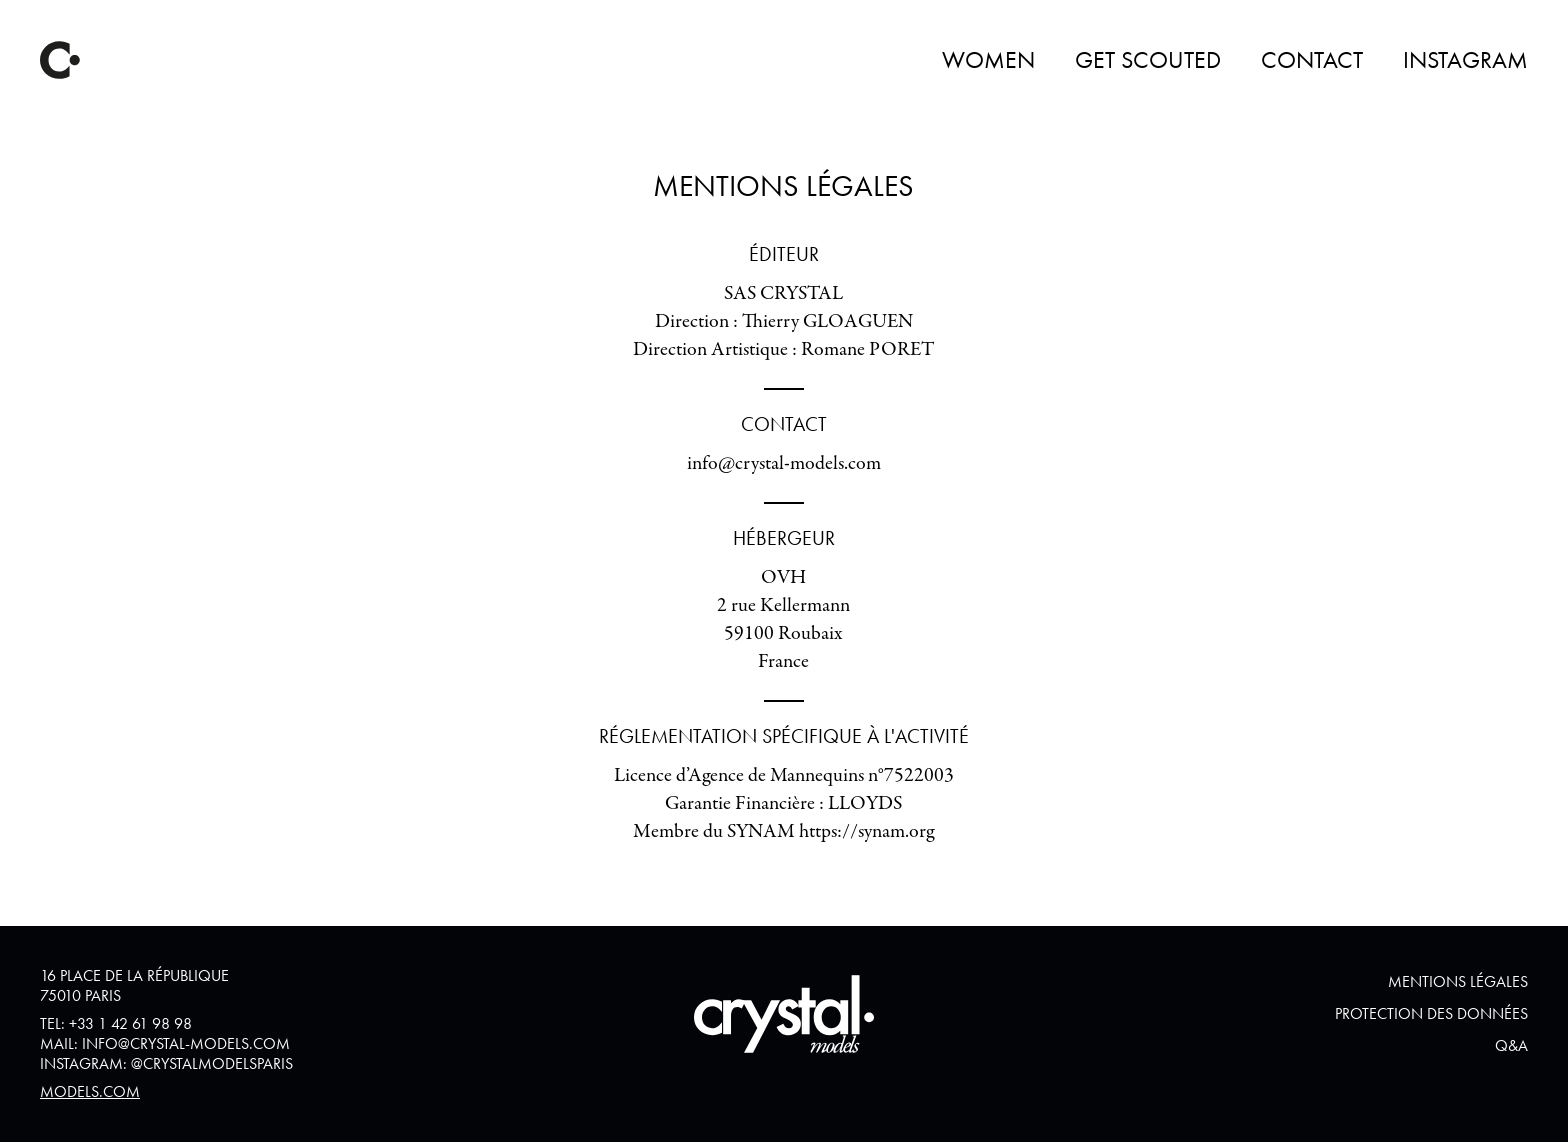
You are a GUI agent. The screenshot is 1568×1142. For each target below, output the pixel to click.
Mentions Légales (1458, 981)
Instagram (1465, 59)
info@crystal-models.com (186, 1043)
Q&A (1511, 1045)
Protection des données (1431, 1013)
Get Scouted (1148, 59)
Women (988, 59)
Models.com (90, 1091)
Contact (1312, 59)
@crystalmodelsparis (212, 1063)
